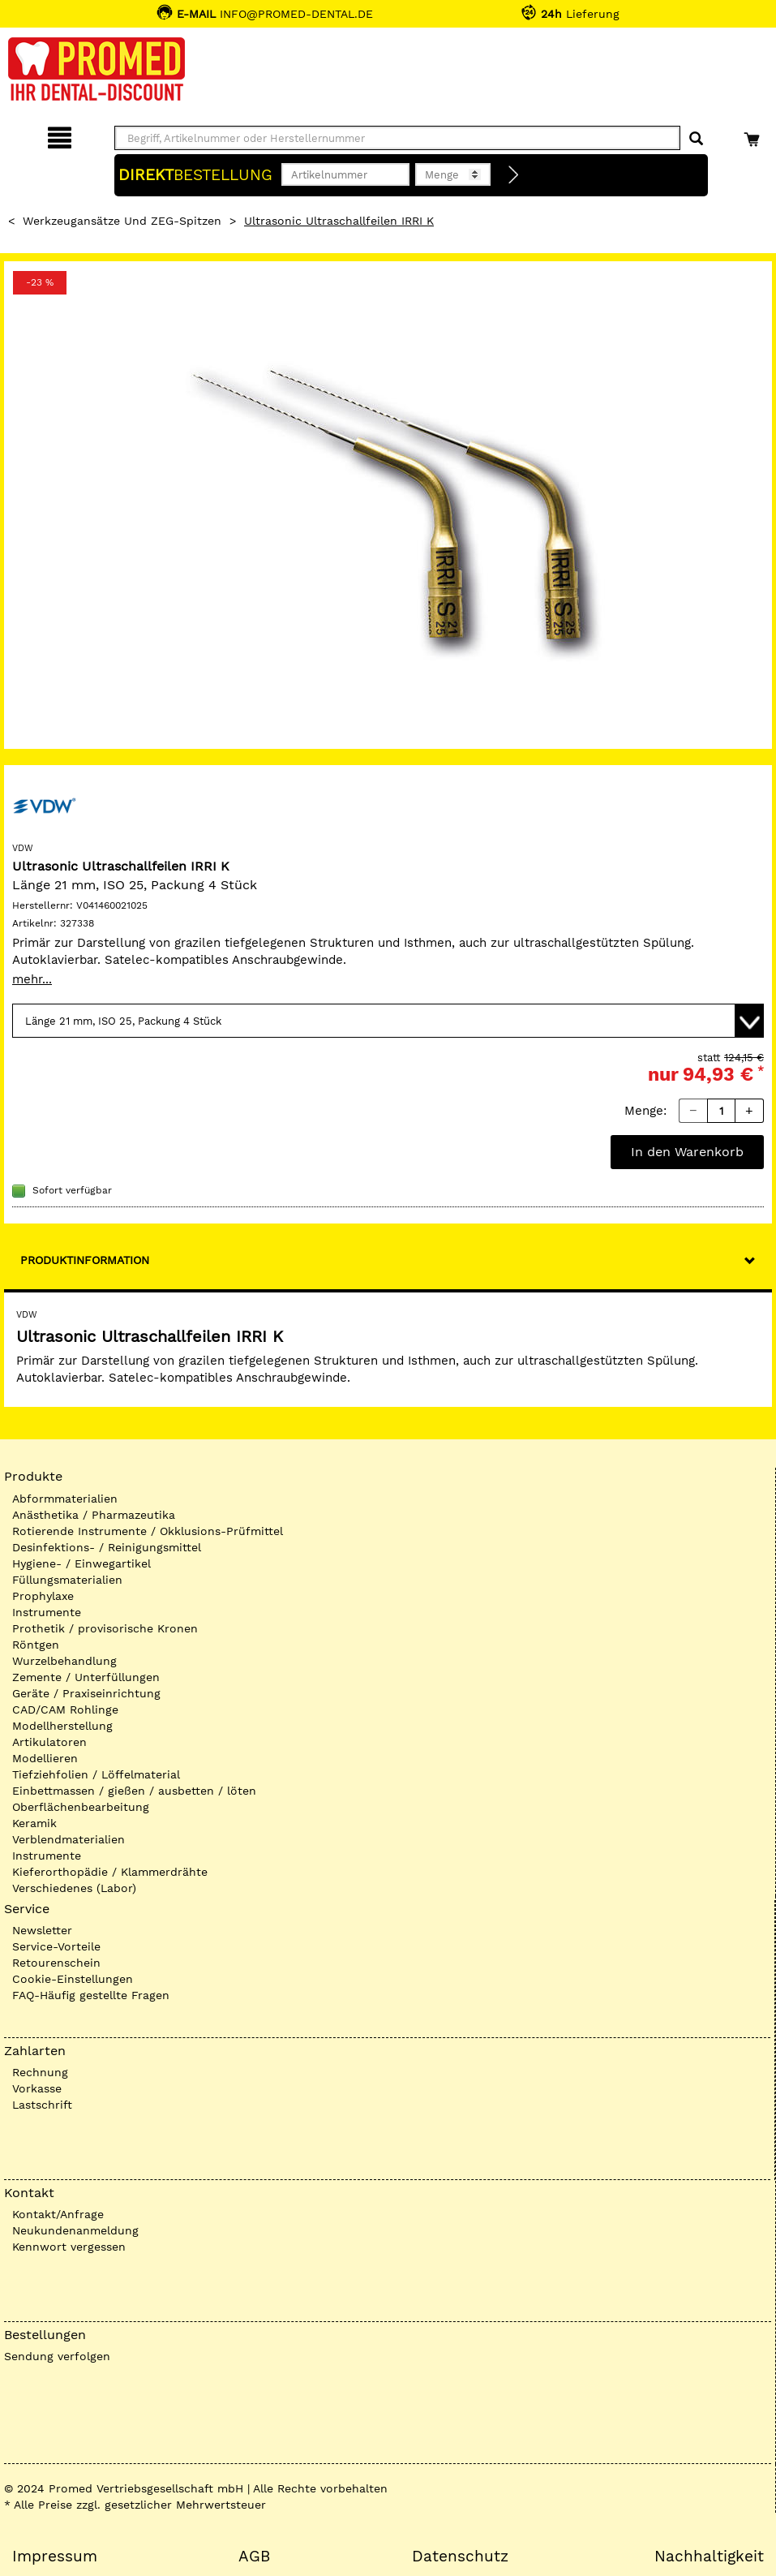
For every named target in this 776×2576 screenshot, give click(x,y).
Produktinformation (84, 1260)
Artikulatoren (49, 1741)
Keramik (34, 1823)
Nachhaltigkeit (709, 2556)
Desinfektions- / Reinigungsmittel (106, 1547)
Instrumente (46, 1612)
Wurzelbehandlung (64, 1660)
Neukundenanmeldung (75, 2230)
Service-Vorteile (56, 1946)
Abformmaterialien (65, 1498)
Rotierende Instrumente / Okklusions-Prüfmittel (147, 1531)
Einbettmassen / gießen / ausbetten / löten (134, 1790)
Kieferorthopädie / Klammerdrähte (110, 1871)
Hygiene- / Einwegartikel (81, 1563)
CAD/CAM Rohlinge (65, 1709)
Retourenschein (56, 1962)
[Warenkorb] (754, 135)
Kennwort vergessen (69, 2246)
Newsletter (42, 1930)
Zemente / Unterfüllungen (86, 1677)
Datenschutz (460, 2556)
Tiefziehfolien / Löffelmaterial (96, 1774)
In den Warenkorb (687, 1151)
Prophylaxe (43, 1595)
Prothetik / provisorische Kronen (105, 1628)
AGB (254, 2556)
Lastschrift (42, 2104)
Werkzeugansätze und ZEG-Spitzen (122, 220)
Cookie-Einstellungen (72, 1978)
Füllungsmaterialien (67, 1579)
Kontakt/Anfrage (58, 2214)
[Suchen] (696, 139)
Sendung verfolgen (57, 2356)
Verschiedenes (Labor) (74, 1887)
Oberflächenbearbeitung (80, 1806)
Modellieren (45, 1758)
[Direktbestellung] (514, 175)
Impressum (54, 2556)
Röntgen (35, 1644)
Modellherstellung (62, 1725)
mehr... (32, 979)
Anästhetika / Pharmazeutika (93, 1514)
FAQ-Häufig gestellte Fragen (90, 1995)
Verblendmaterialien (68, 1839)
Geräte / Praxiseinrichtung (86, 1693)
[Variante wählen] (388, 1021)
